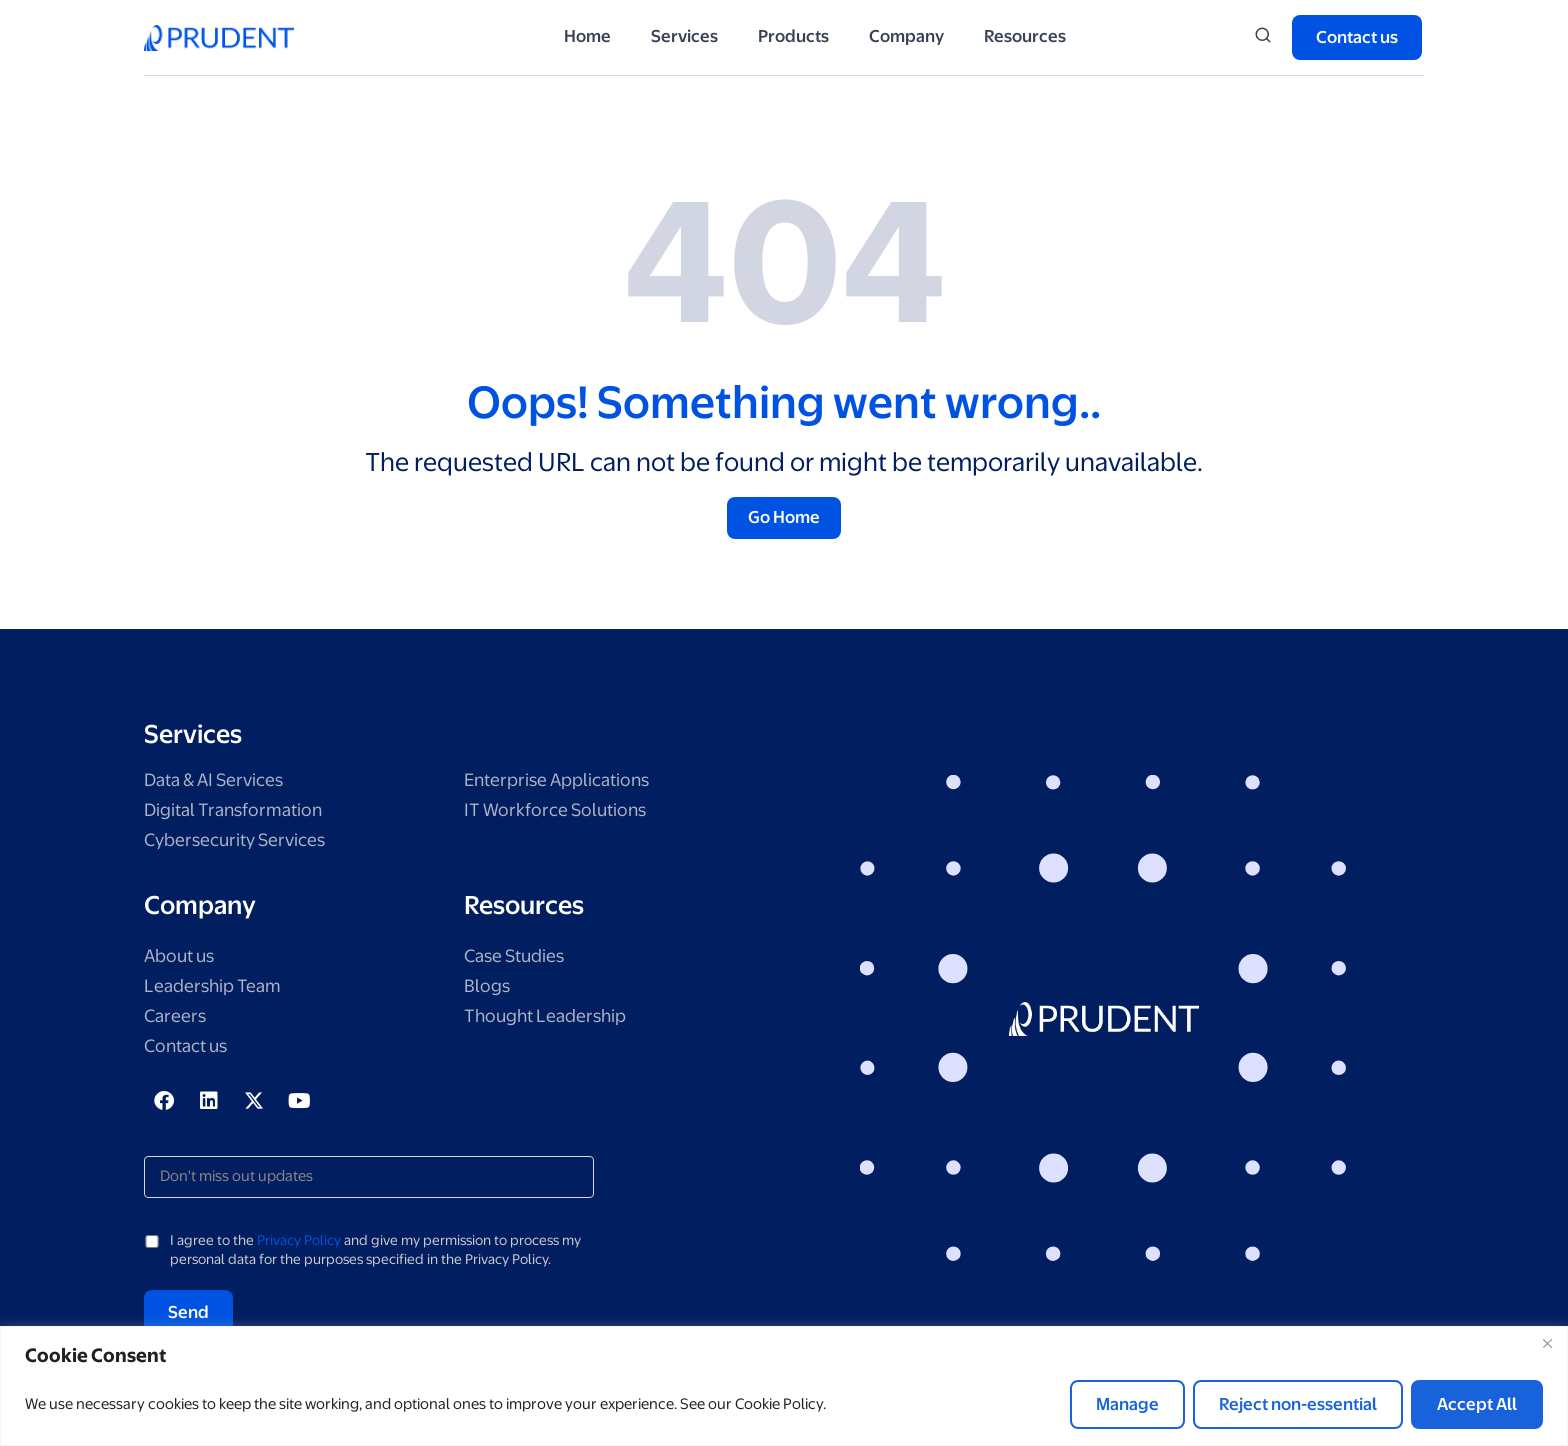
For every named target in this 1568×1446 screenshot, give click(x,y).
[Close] (1547, 1343)
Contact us (190, 1049)
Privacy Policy (299, 1243)
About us (182, 959)
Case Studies (519, 959)
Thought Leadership (551, 1019)
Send (188, 1315)
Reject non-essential (1298, 1404)
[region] (784, 1386)
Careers (177, 1019)
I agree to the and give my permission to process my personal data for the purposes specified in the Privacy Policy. (375, 1253)
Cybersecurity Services (243, 842)
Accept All (1477, 1404)
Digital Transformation (239, 812)
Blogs (488, 989)
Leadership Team (218, 989)
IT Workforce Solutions (560, 812)
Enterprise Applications (564, 782)
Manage (1127, 1404)
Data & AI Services (221, 782)
